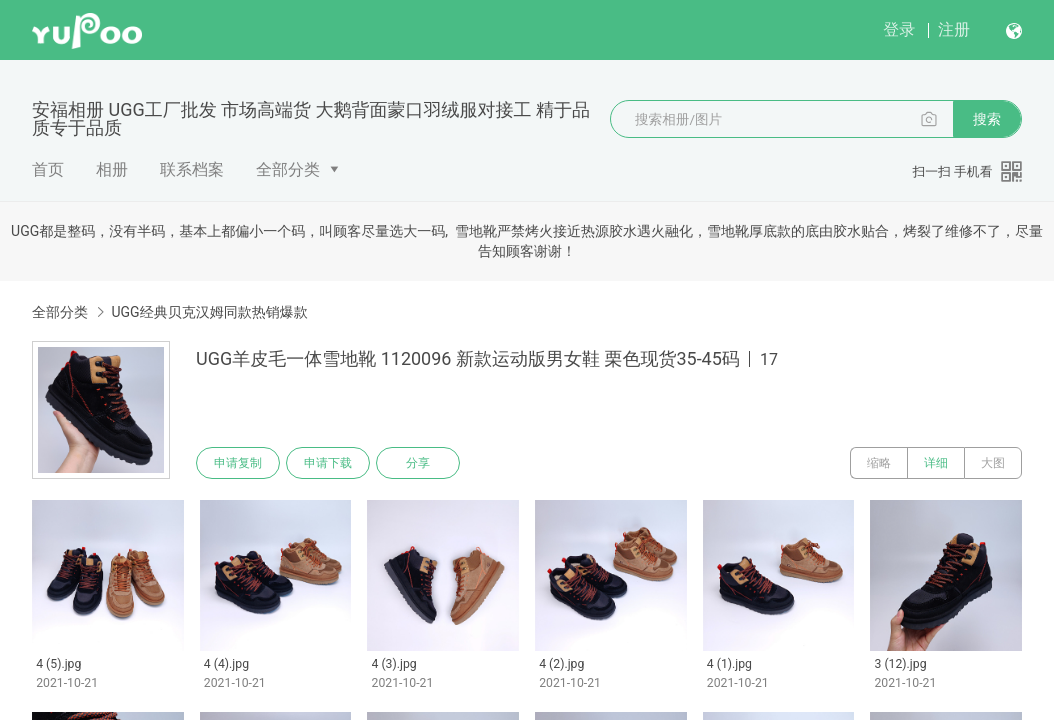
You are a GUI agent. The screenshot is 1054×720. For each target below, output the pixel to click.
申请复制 (238, 463)
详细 (936, 463)
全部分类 (288, 169)
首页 (48, 169)
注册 (954, 29)
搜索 (987, 119)
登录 (899, 29)
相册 (112, 169)
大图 (993, 463)
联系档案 (192, 169)
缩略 (879, 463)
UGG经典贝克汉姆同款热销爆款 (209, 312)
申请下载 (328, 463)
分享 (418, 463)
